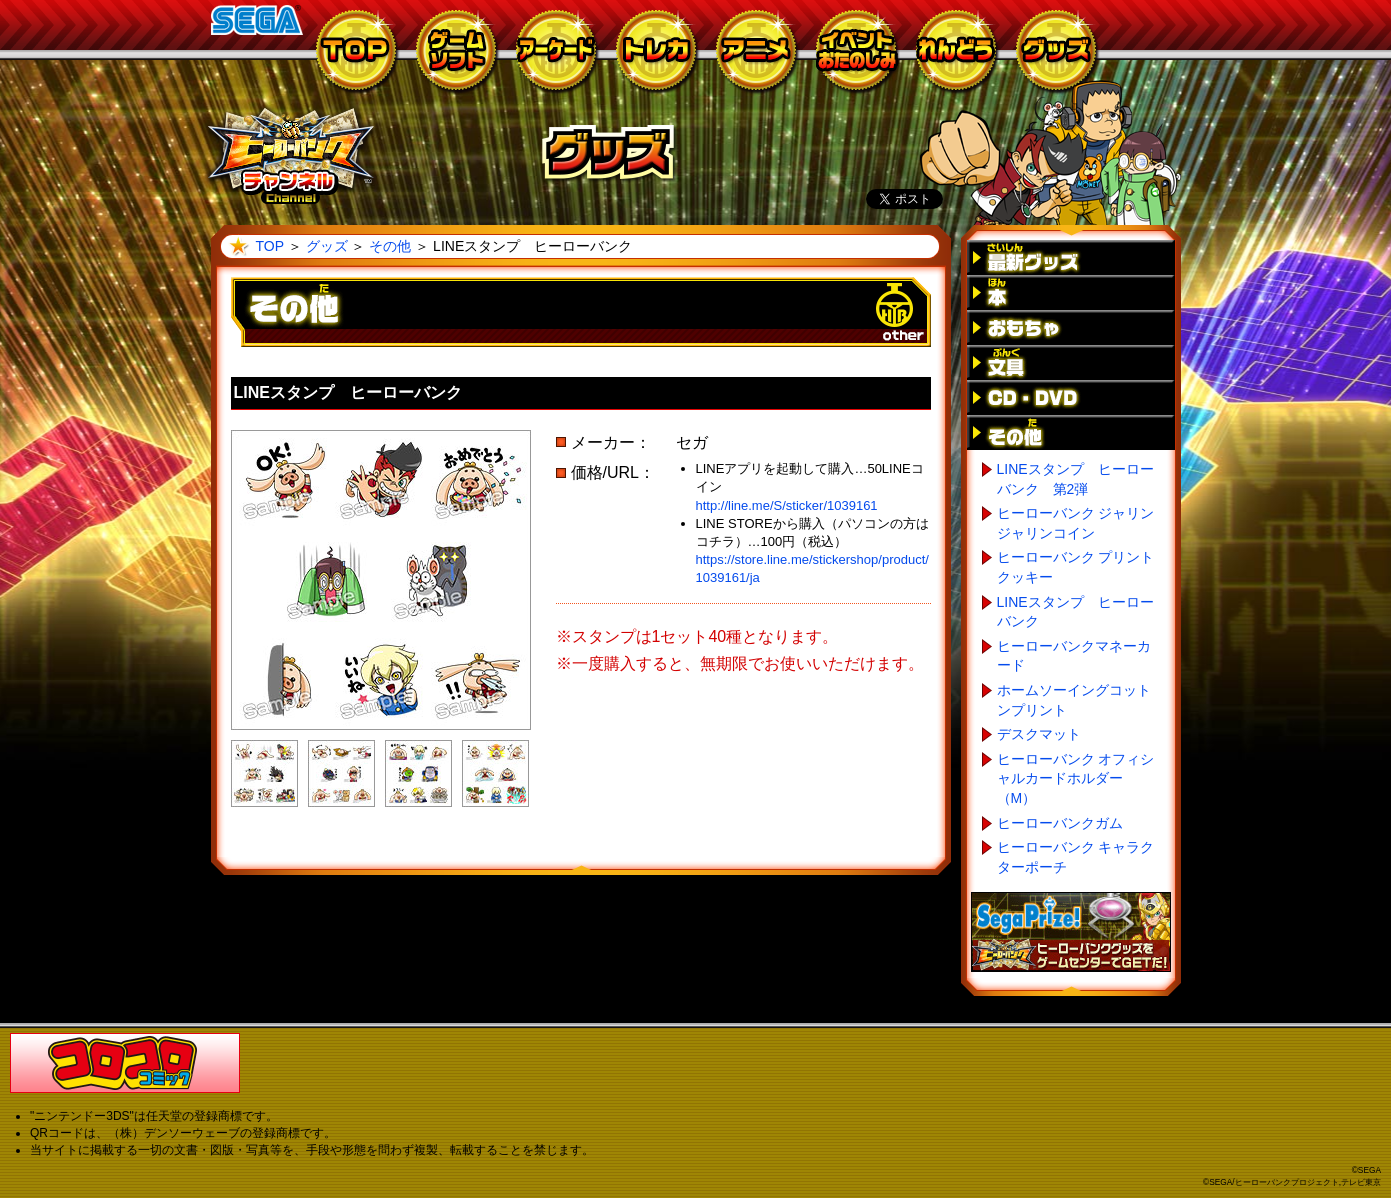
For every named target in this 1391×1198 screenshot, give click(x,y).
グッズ (327, 246)
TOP (270, 246)
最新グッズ (1071, 257)
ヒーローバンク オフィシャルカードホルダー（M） (1076, 778)
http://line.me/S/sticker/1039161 (787, 505)
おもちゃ (1071, 327)
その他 (390, 246)
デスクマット (1039, 734)
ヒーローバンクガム (1060, 823)
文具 (1071, 362)
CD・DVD (1071, 397)
